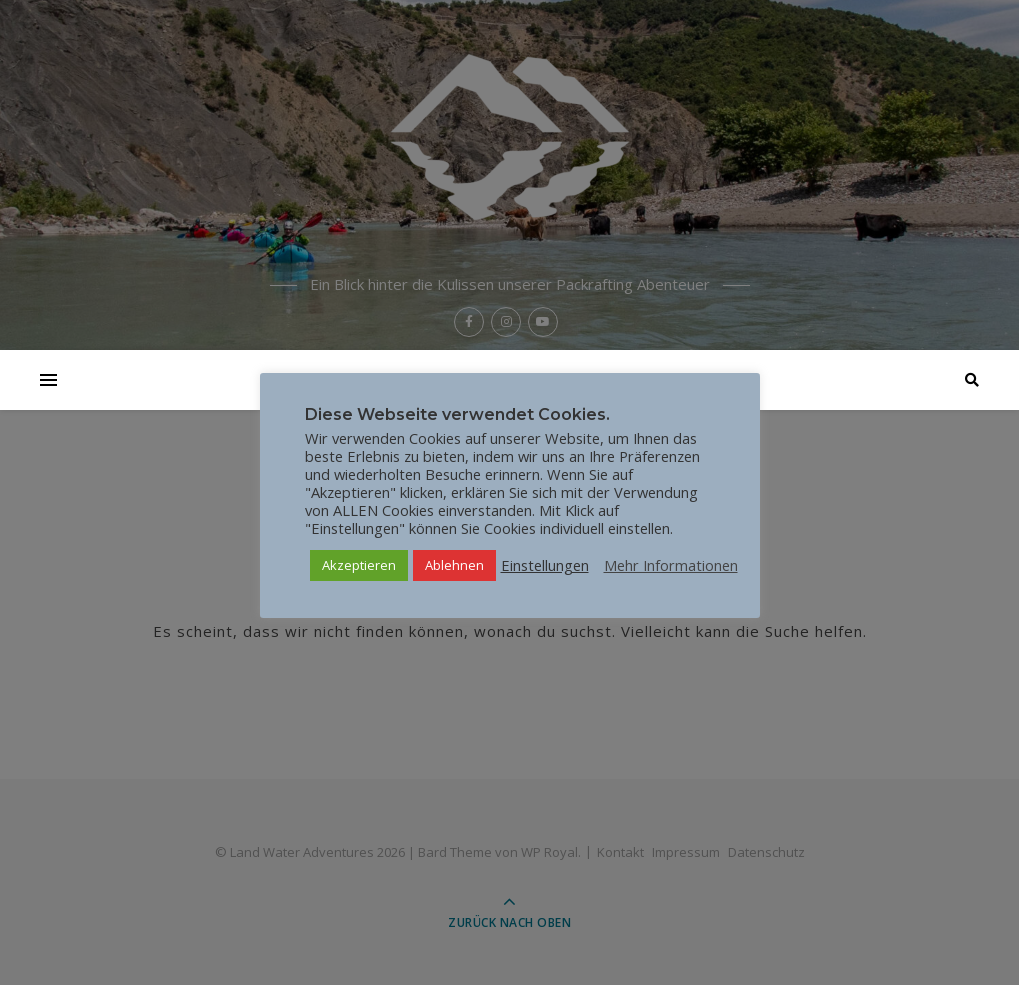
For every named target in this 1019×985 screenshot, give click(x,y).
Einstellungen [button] (545, 565)
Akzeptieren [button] (359, 565)
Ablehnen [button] (454, 565)
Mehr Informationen (671, 565)
